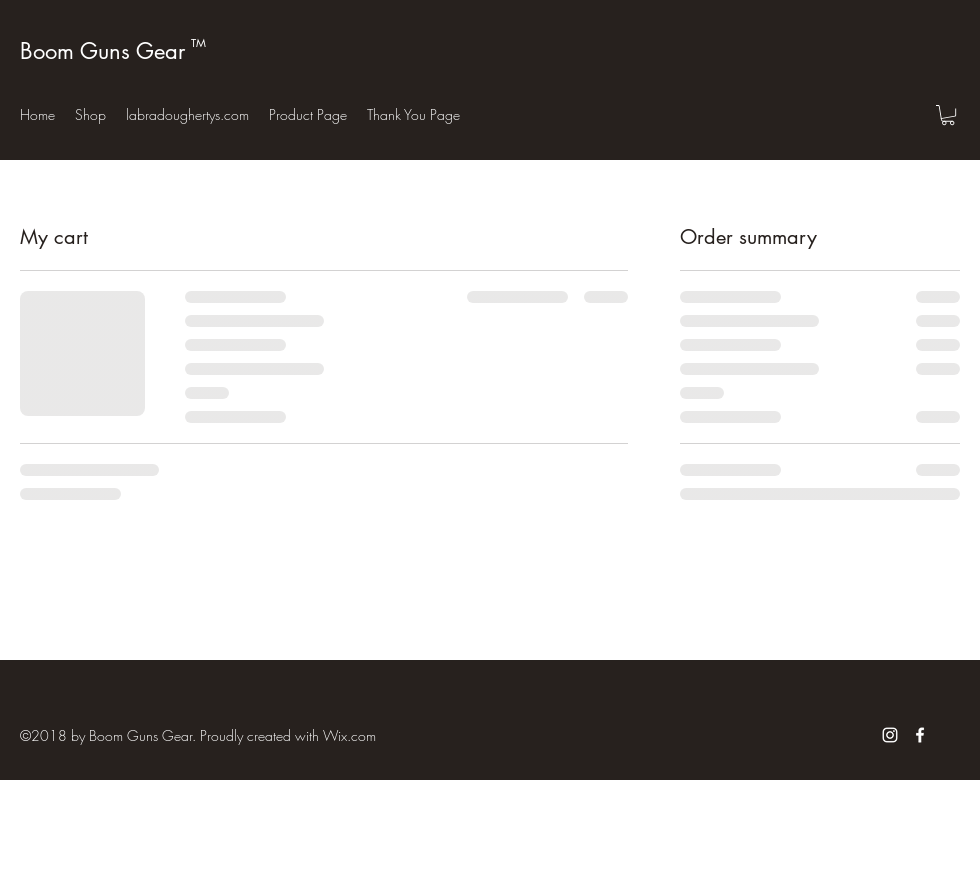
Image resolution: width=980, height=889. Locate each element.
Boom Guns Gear (102, 51)
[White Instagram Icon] (890, 735)
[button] (948, 115)
